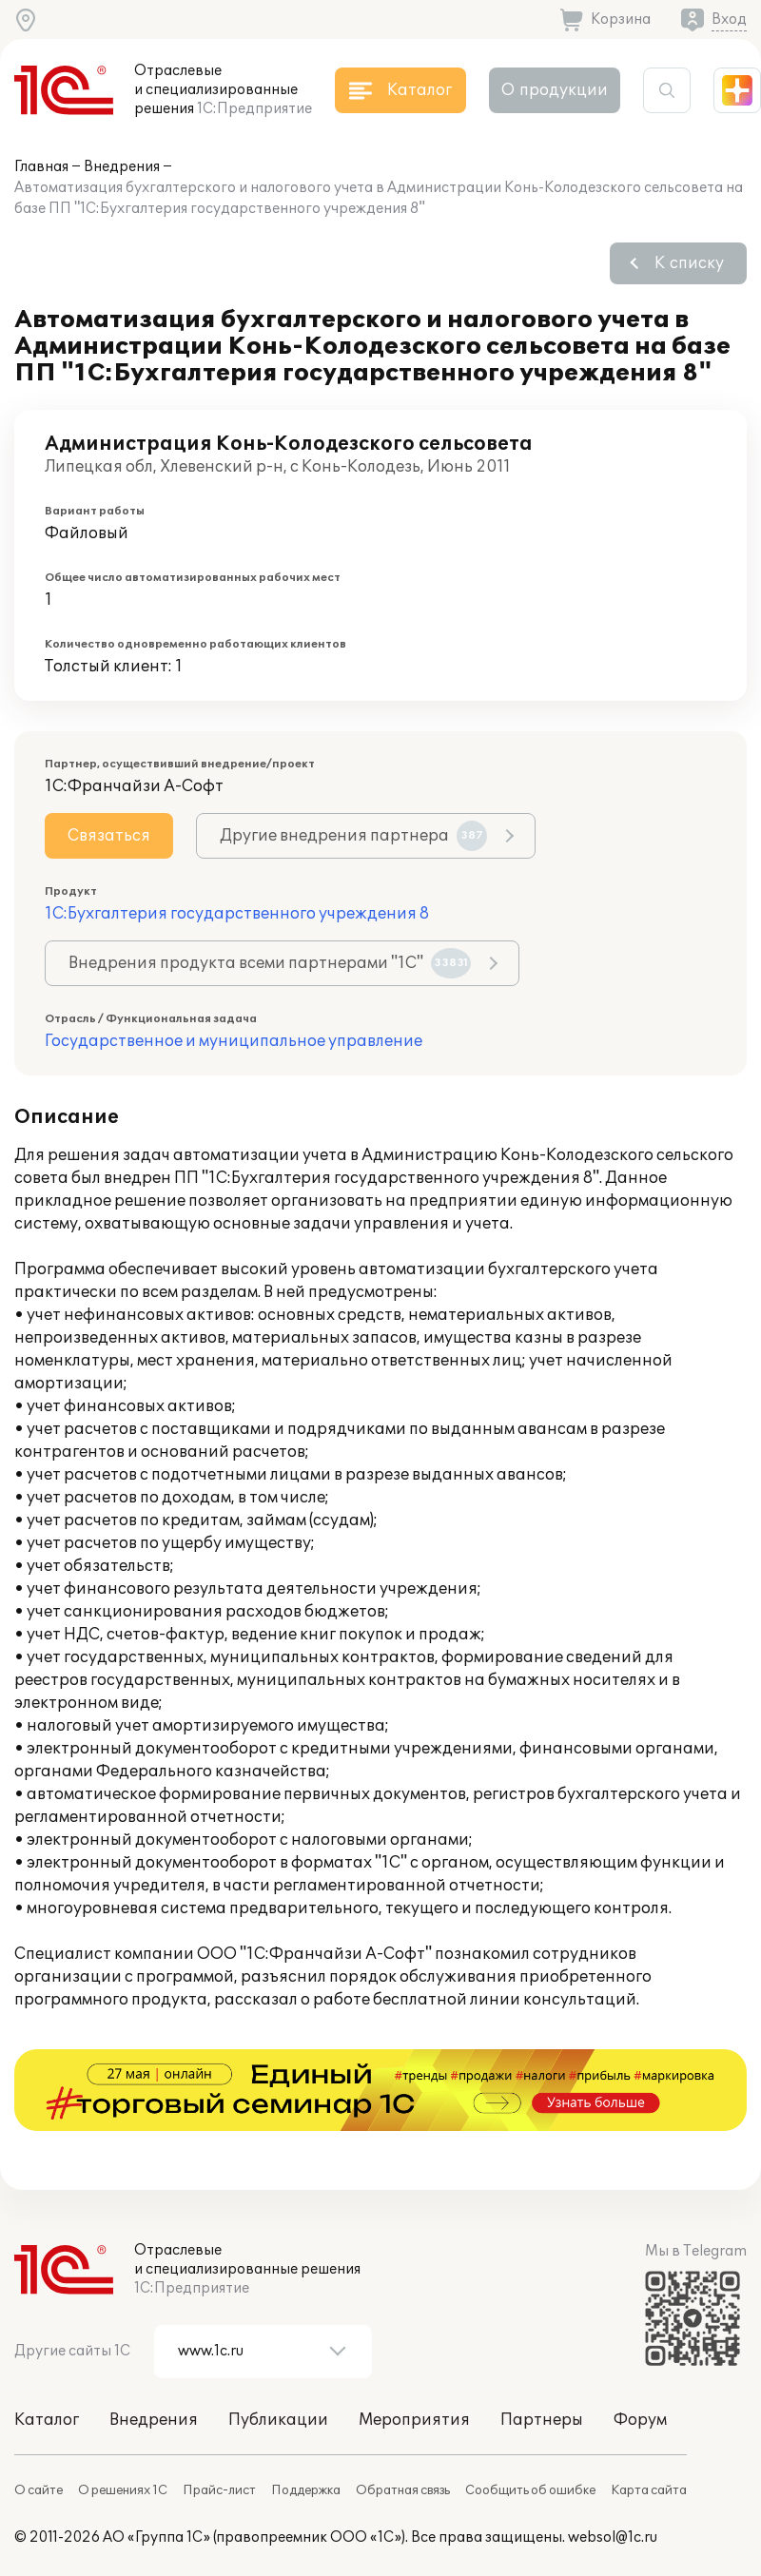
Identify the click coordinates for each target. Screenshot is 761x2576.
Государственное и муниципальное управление (233, 1041)
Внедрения (122, 167)
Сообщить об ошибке (530, 2490)
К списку (689, 263)
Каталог (46, 2420)
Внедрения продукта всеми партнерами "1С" (269, 963)
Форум (640, 2420)
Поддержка (306, 2490)
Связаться (109, 835)
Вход (729, 19)
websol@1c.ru (612, 2537)
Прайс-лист (219, 2490)
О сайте (38, 2490)
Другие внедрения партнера (353, 836)
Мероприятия (414, 2420)
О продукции (554, 90)
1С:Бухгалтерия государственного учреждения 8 (237, 913)
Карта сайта (649, 2490)
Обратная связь (403, 2490)
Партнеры (541, 2420)
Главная (41, 167)
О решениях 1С (122, 2490)
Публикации (278, 2420)
